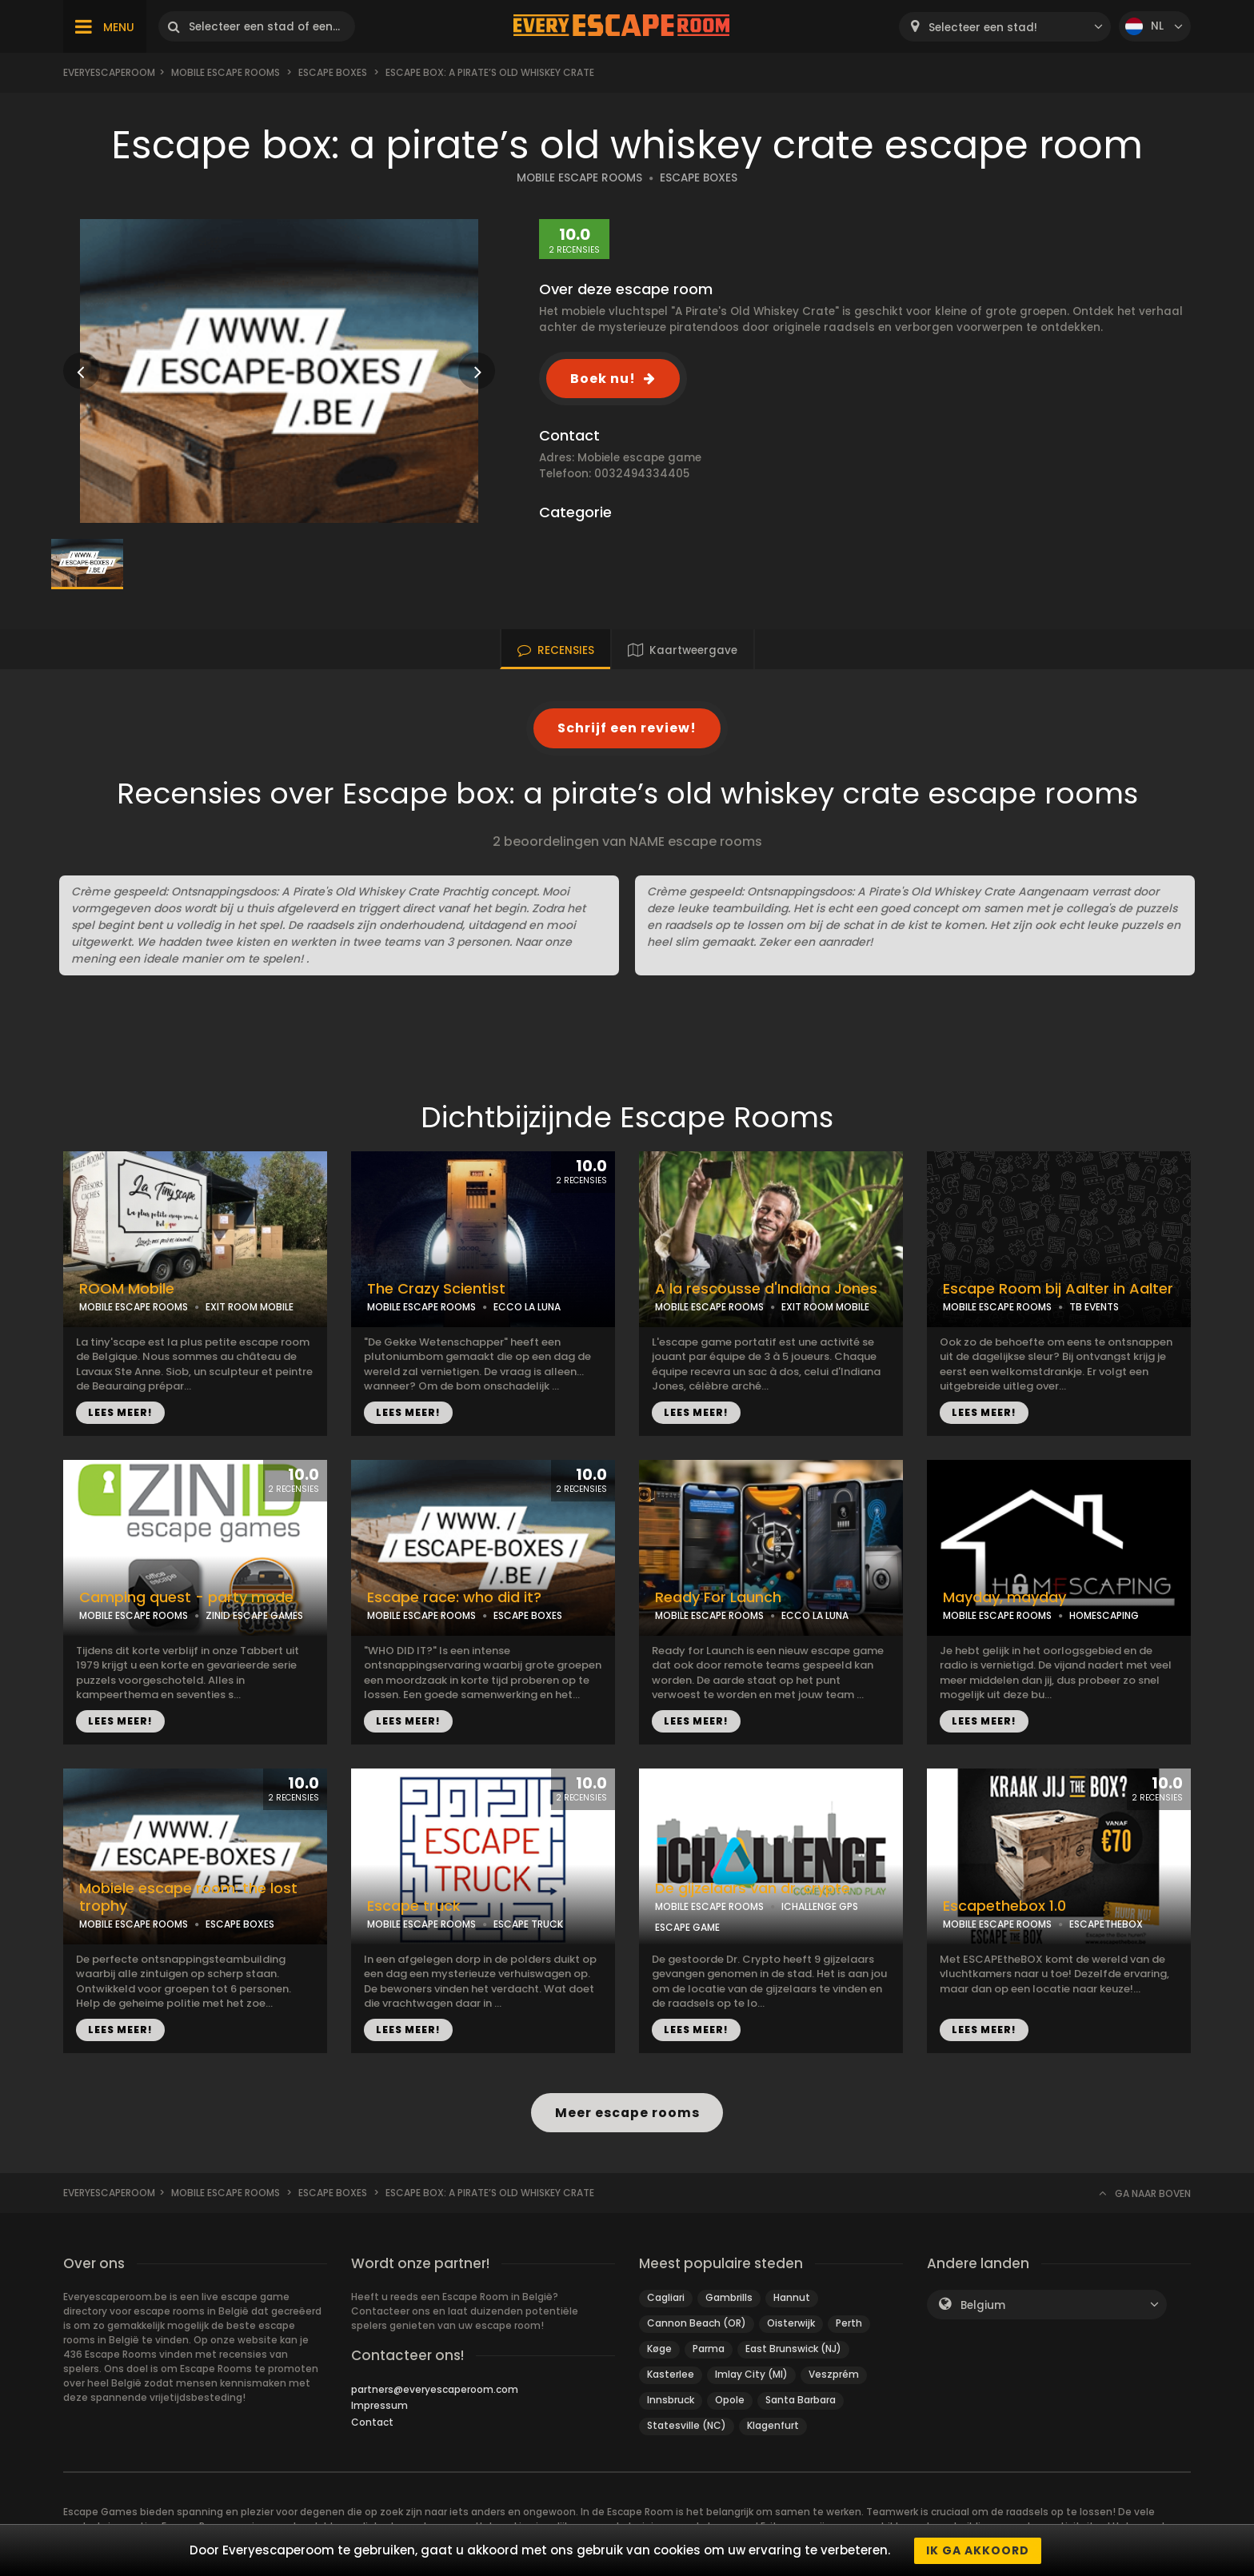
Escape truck (414, 1906)
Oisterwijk (791, 2323)
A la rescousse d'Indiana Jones (766, 1289)
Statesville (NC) (686, 2425)
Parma (709, 2348)
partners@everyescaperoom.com (434, 2389)
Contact (372, 2422)
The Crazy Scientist (436, 1289)
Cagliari (666, 2297)
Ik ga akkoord (977, 2550)
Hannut (791, 2297)
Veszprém (834, 2374)
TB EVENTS (1094, 1307)
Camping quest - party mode (186, 1597)
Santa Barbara (800, 2400)
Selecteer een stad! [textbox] (983, 27)
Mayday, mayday (1004, 1597)
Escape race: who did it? (454, 1597)
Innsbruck (670, 2400)
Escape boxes (332, 72)
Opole (730, 2400)
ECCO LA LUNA (527, 1307)
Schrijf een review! (627, 728)
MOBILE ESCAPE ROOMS (579, 177)
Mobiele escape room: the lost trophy (188, 1898)
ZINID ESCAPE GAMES (254, 1615)
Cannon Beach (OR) (696, 2323)
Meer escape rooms (627, 2112)
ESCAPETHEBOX (1106, 1924)
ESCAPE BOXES (698, 177)
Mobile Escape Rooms (225, 72)
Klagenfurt (773, 2425)
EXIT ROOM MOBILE (250, 1307)
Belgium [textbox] (982, 2305)
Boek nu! (603, 378)
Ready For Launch (718, 1597)
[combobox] (1005, 27)
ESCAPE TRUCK (528, 1924)
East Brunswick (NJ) (793, 2348)
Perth (849, 2323)
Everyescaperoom (109, 72)
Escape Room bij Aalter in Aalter (1058, 1289)
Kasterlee (670, 2374)
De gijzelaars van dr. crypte (752, 1888)
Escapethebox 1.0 (1004, 1906)
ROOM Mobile (126, 1289)
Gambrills (729, 2297)
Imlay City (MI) (751, 2374)
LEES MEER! (120, 1412)
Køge (659, 2348)
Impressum (379, 2405)
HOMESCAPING (1104, 1615)
